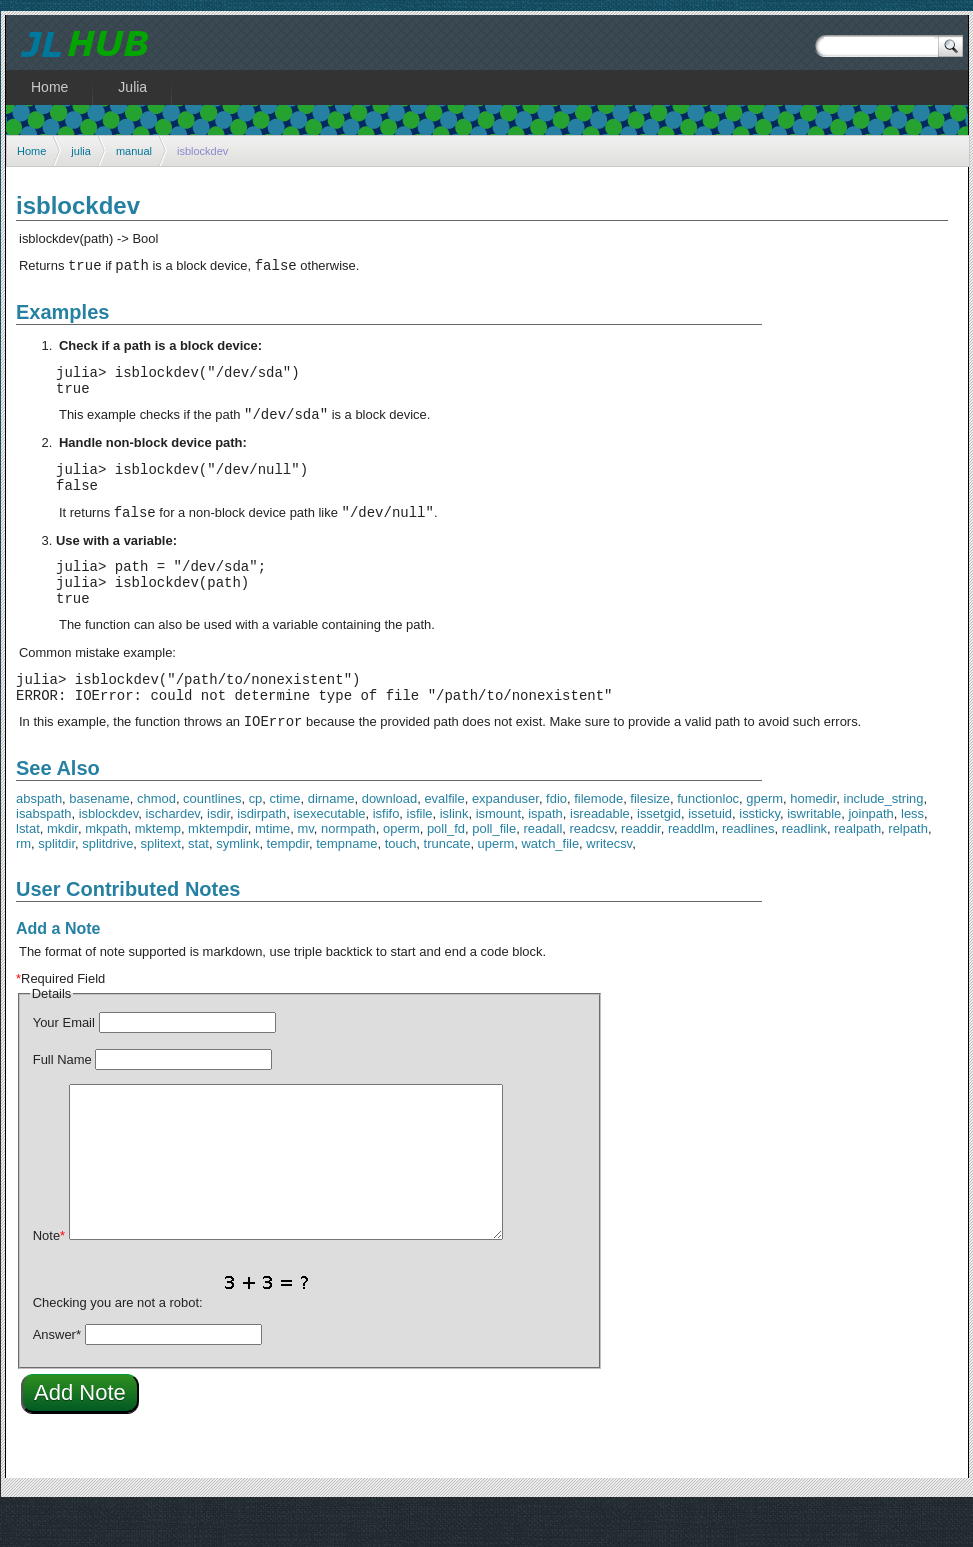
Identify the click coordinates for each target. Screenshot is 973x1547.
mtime (272, 867)
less (912, 852)
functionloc (708, 837)
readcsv (592, 867)
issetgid (659, 852)
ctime (285, 837)
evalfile (444, 837)
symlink (237, 882)
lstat (28, 867)
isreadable (600, 852)
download (389, 837)
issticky (759, 852)
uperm (496, 882)
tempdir (288, 882)
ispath (545, 852)
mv (306, 867)
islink (454, 852)
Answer (57, 1373)
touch (401, 882)
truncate (447, 882)
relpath (908, 867)
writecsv (609, 882)
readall (542, 867)
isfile (420, 852)
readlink (804, 867)
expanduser (505, 837)
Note (49, 1274)
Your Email (64, 1061)
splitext (161, 882)
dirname (331, 837)
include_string (884, 837)
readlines (748, 867)
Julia (132, 87)
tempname (346, 882)
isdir (218, 852)
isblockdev (109, 852)
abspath (39, 837)
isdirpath (261, 852)
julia (81, 151)
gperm (764, 837)
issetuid (710, 852)
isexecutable (329, 852)
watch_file (551, 882)
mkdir (62, 867)
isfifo (386, 852)
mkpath (106, 867)
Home (31, 151)
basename (99, 837)
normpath (348, 867)
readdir (641, 867)
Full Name (62, 1098)
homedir (813, 837)
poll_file (494, 867)
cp (256, 837)
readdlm (691, 867)
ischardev (172, 852)
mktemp (158, 867)
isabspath (43, 852)
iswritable (814, 852)
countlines (212, 837)
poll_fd (446, 867)
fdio (556, 837)
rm (23, 882)
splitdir (56, 882)
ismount (498, 852)
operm (401, 867)
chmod (156, 837)
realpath (857, 867)
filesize (650, 837)
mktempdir (218, 867)
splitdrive (107, 882)
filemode (598, 837)
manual (134, 151)
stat (198, 882)
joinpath (870, 852)
